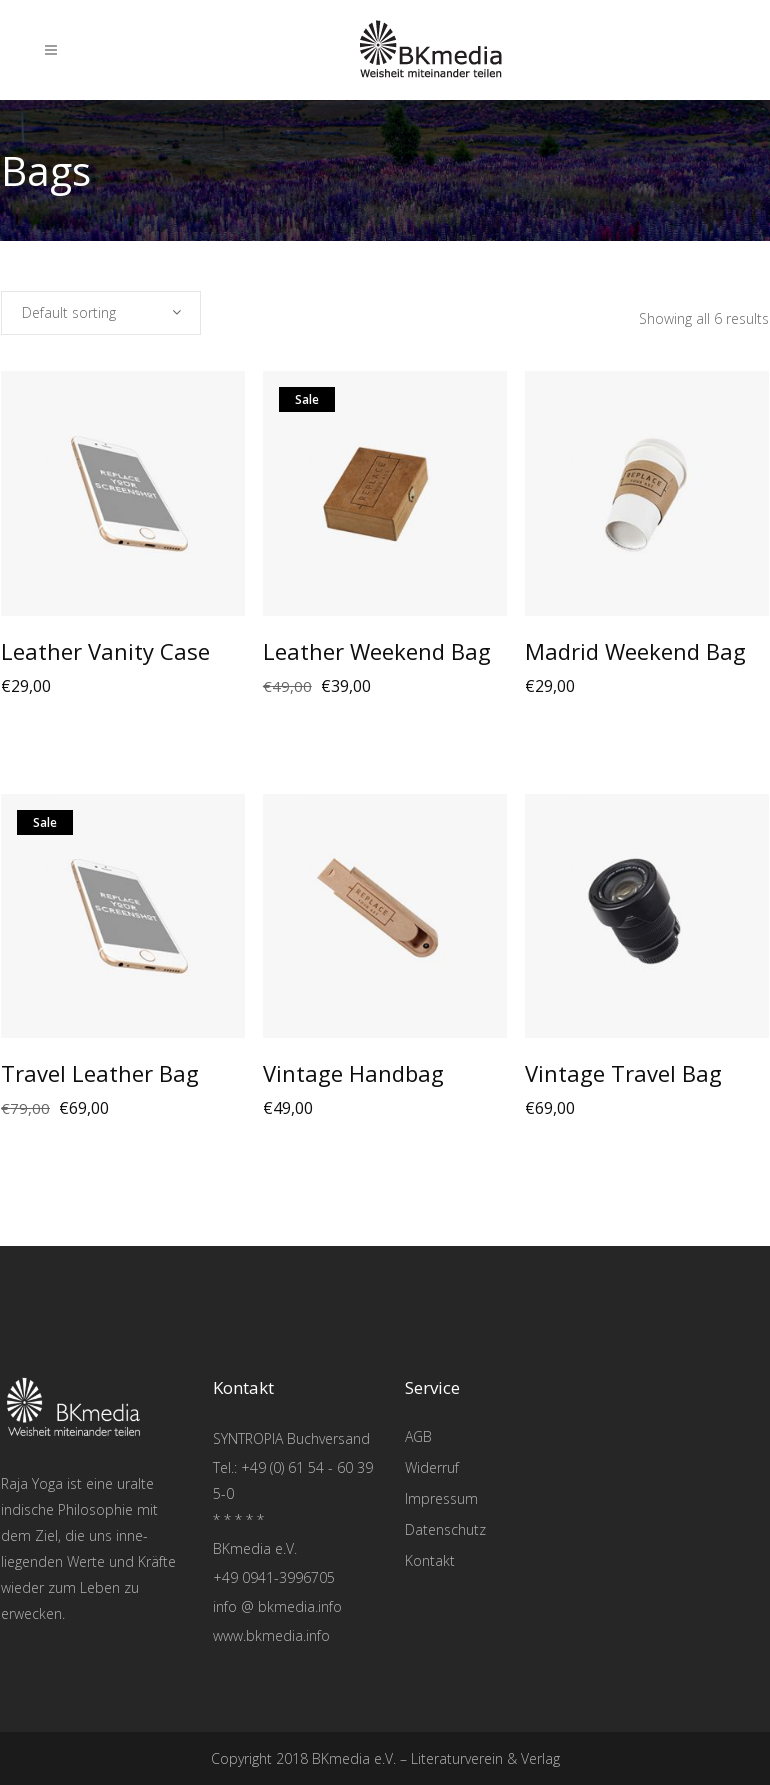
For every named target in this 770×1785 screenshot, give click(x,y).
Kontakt (430, 1560)
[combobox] (101, 313)
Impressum (441, 1498)
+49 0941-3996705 (274, 1577)
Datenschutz (445, 1529)
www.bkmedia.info (271, 1635)
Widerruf (432, 1467)
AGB (418, 1436)
